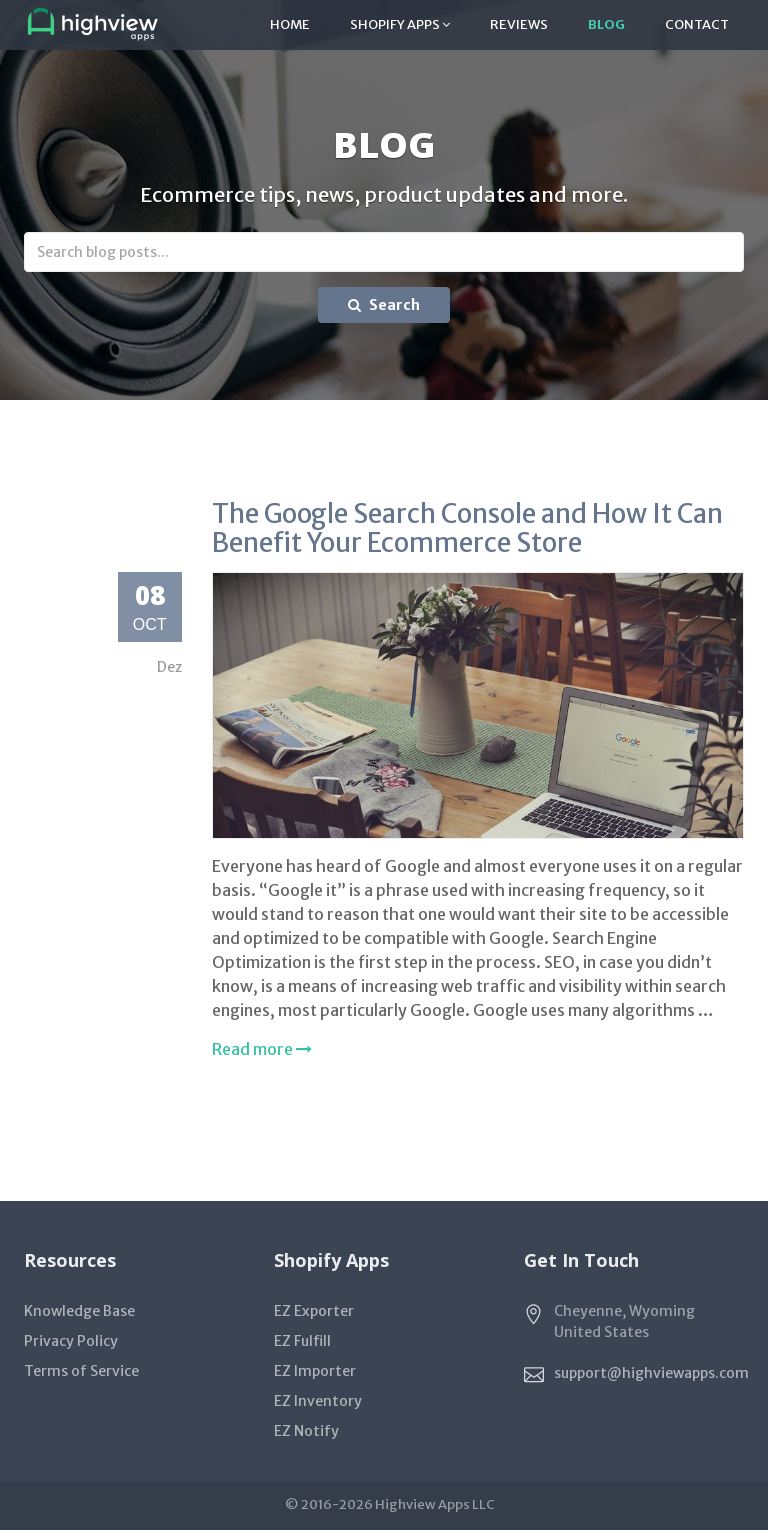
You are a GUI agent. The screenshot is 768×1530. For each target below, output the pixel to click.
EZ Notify (306, 1431)
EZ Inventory (318, 1401)
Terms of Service (81, 1371)
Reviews (519, 24)
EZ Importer (315, 1371)
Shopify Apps (400, 24)
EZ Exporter (314, 1311)
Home (290, 24)
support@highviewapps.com (651, 1373)
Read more (262, 1049)
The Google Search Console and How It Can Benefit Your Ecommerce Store (467, 528)
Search (384, 305)
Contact (697, 24)
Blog (606, 24)
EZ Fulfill (302, 1341)
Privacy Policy (71, 1341)
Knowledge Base (79, 1311)
